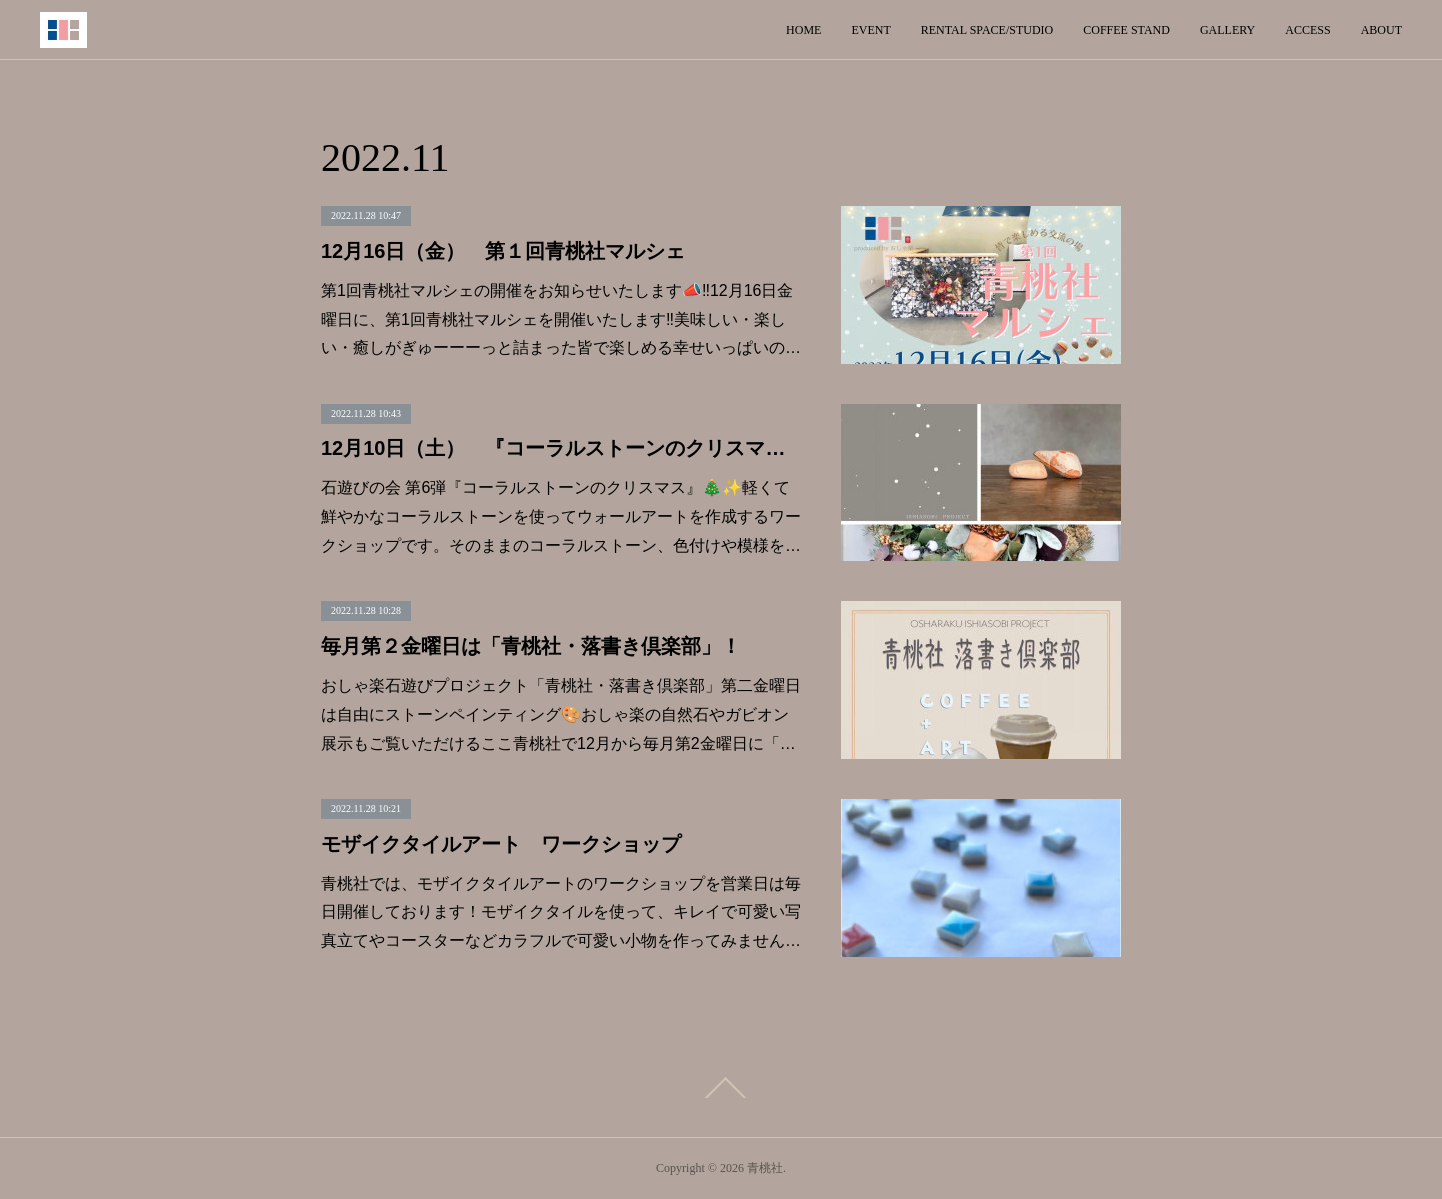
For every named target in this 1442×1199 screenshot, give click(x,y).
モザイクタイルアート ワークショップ (501, 844)
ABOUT (1381, 30)
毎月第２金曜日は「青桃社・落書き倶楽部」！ (531, 646)
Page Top (721, 1088)
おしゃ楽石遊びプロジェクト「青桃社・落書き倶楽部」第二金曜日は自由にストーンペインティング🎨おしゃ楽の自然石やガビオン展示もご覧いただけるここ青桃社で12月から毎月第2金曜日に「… (561, 714)
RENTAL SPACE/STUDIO (987, 30)
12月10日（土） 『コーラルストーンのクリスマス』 (561, 448)
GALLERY (1227, 30)
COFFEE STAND (1126, 30)
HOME (803, 30)
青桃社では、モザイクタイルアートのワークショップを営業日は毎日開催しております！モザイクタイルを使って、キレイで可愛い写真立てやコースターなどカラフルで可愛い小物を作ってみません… (561, 912)
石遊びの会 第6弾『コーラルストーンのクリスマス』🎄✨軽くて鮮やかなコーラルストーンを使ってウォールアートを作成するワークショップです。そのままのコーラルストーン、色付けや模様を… (561, 516)
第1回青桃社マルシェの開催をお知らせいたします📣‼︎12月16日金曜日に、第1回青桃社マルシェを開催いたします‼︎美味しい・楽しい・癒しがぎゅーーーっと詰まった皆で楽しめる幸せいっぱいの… (561, 319)
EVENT (870, 30)
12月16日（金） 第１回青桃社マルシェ (503, 251)
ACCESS (1307, 30)
